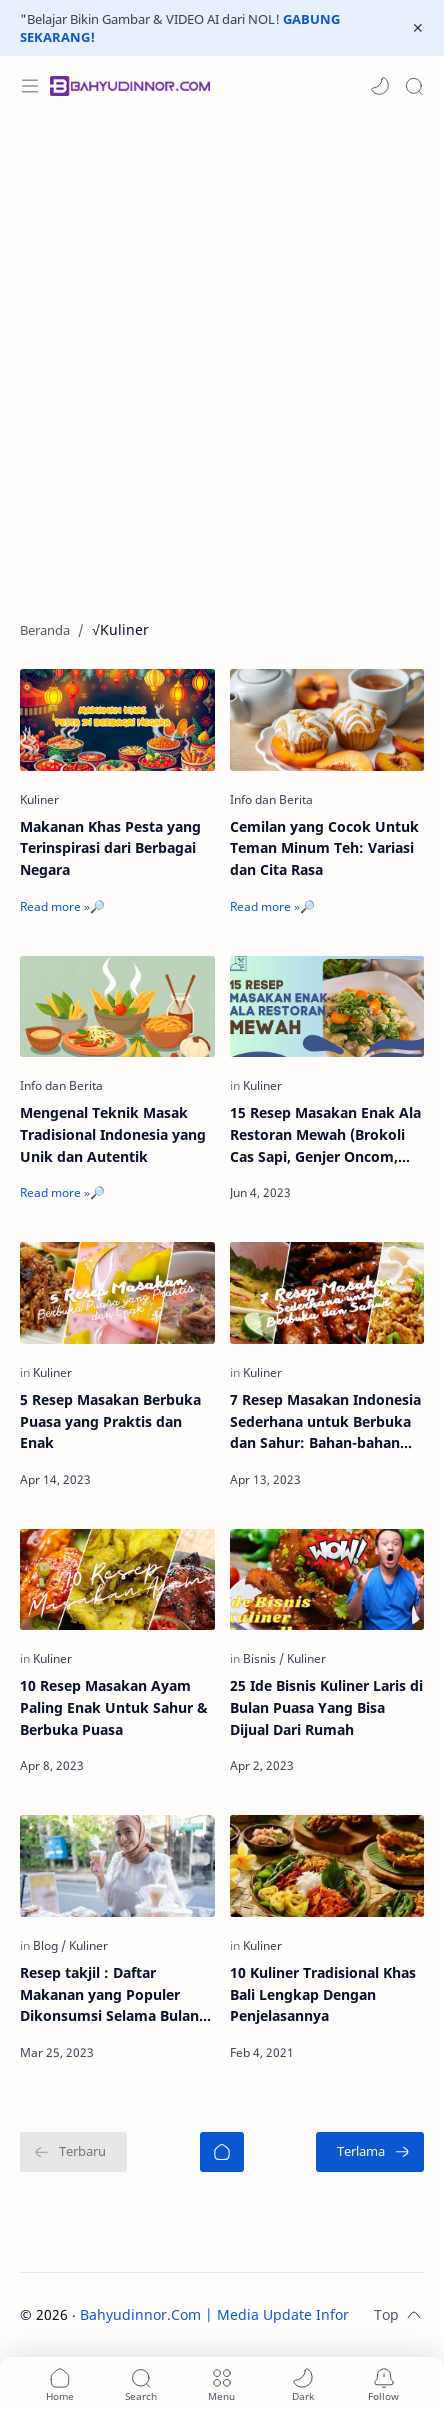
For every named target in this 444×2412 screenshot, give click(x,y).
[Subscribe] (383, 2384)
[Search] (414, 86)
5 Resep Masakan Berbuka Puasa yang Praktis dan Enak (110, 1421)
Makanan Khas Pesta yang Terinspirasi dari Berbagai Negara (110, 848)
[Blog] (49, 1945)
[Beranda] (222, 2152)
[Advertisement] (222, 358)
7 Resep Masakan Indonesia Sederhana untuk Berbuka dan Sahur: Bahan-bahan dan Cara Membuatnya (325, 1422)
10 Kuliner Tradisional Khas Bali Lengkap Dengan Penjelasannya (323, 1994)
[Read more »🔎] (62, 907)
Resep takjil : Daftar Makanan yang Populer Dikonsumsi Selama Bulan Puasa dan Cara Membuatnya (109, 1995)
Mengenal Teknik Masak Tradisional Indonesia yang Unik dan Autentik (113, 1134)
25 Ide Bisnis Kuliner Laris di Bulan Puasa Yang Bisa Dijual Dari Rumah (326, 1707)
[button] (380, 86)
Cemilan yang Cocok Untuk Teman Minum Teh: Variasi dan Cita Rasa (324, 848)
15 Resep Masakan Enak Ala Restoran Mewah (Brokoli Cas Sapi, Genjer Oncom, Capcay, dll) (325, 1135)
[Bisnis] (263, 1658)
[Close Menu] (418, 28)
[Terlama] (370, 2152)
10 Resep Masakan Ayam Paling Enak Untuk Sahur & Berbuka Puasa (114, 1707)
